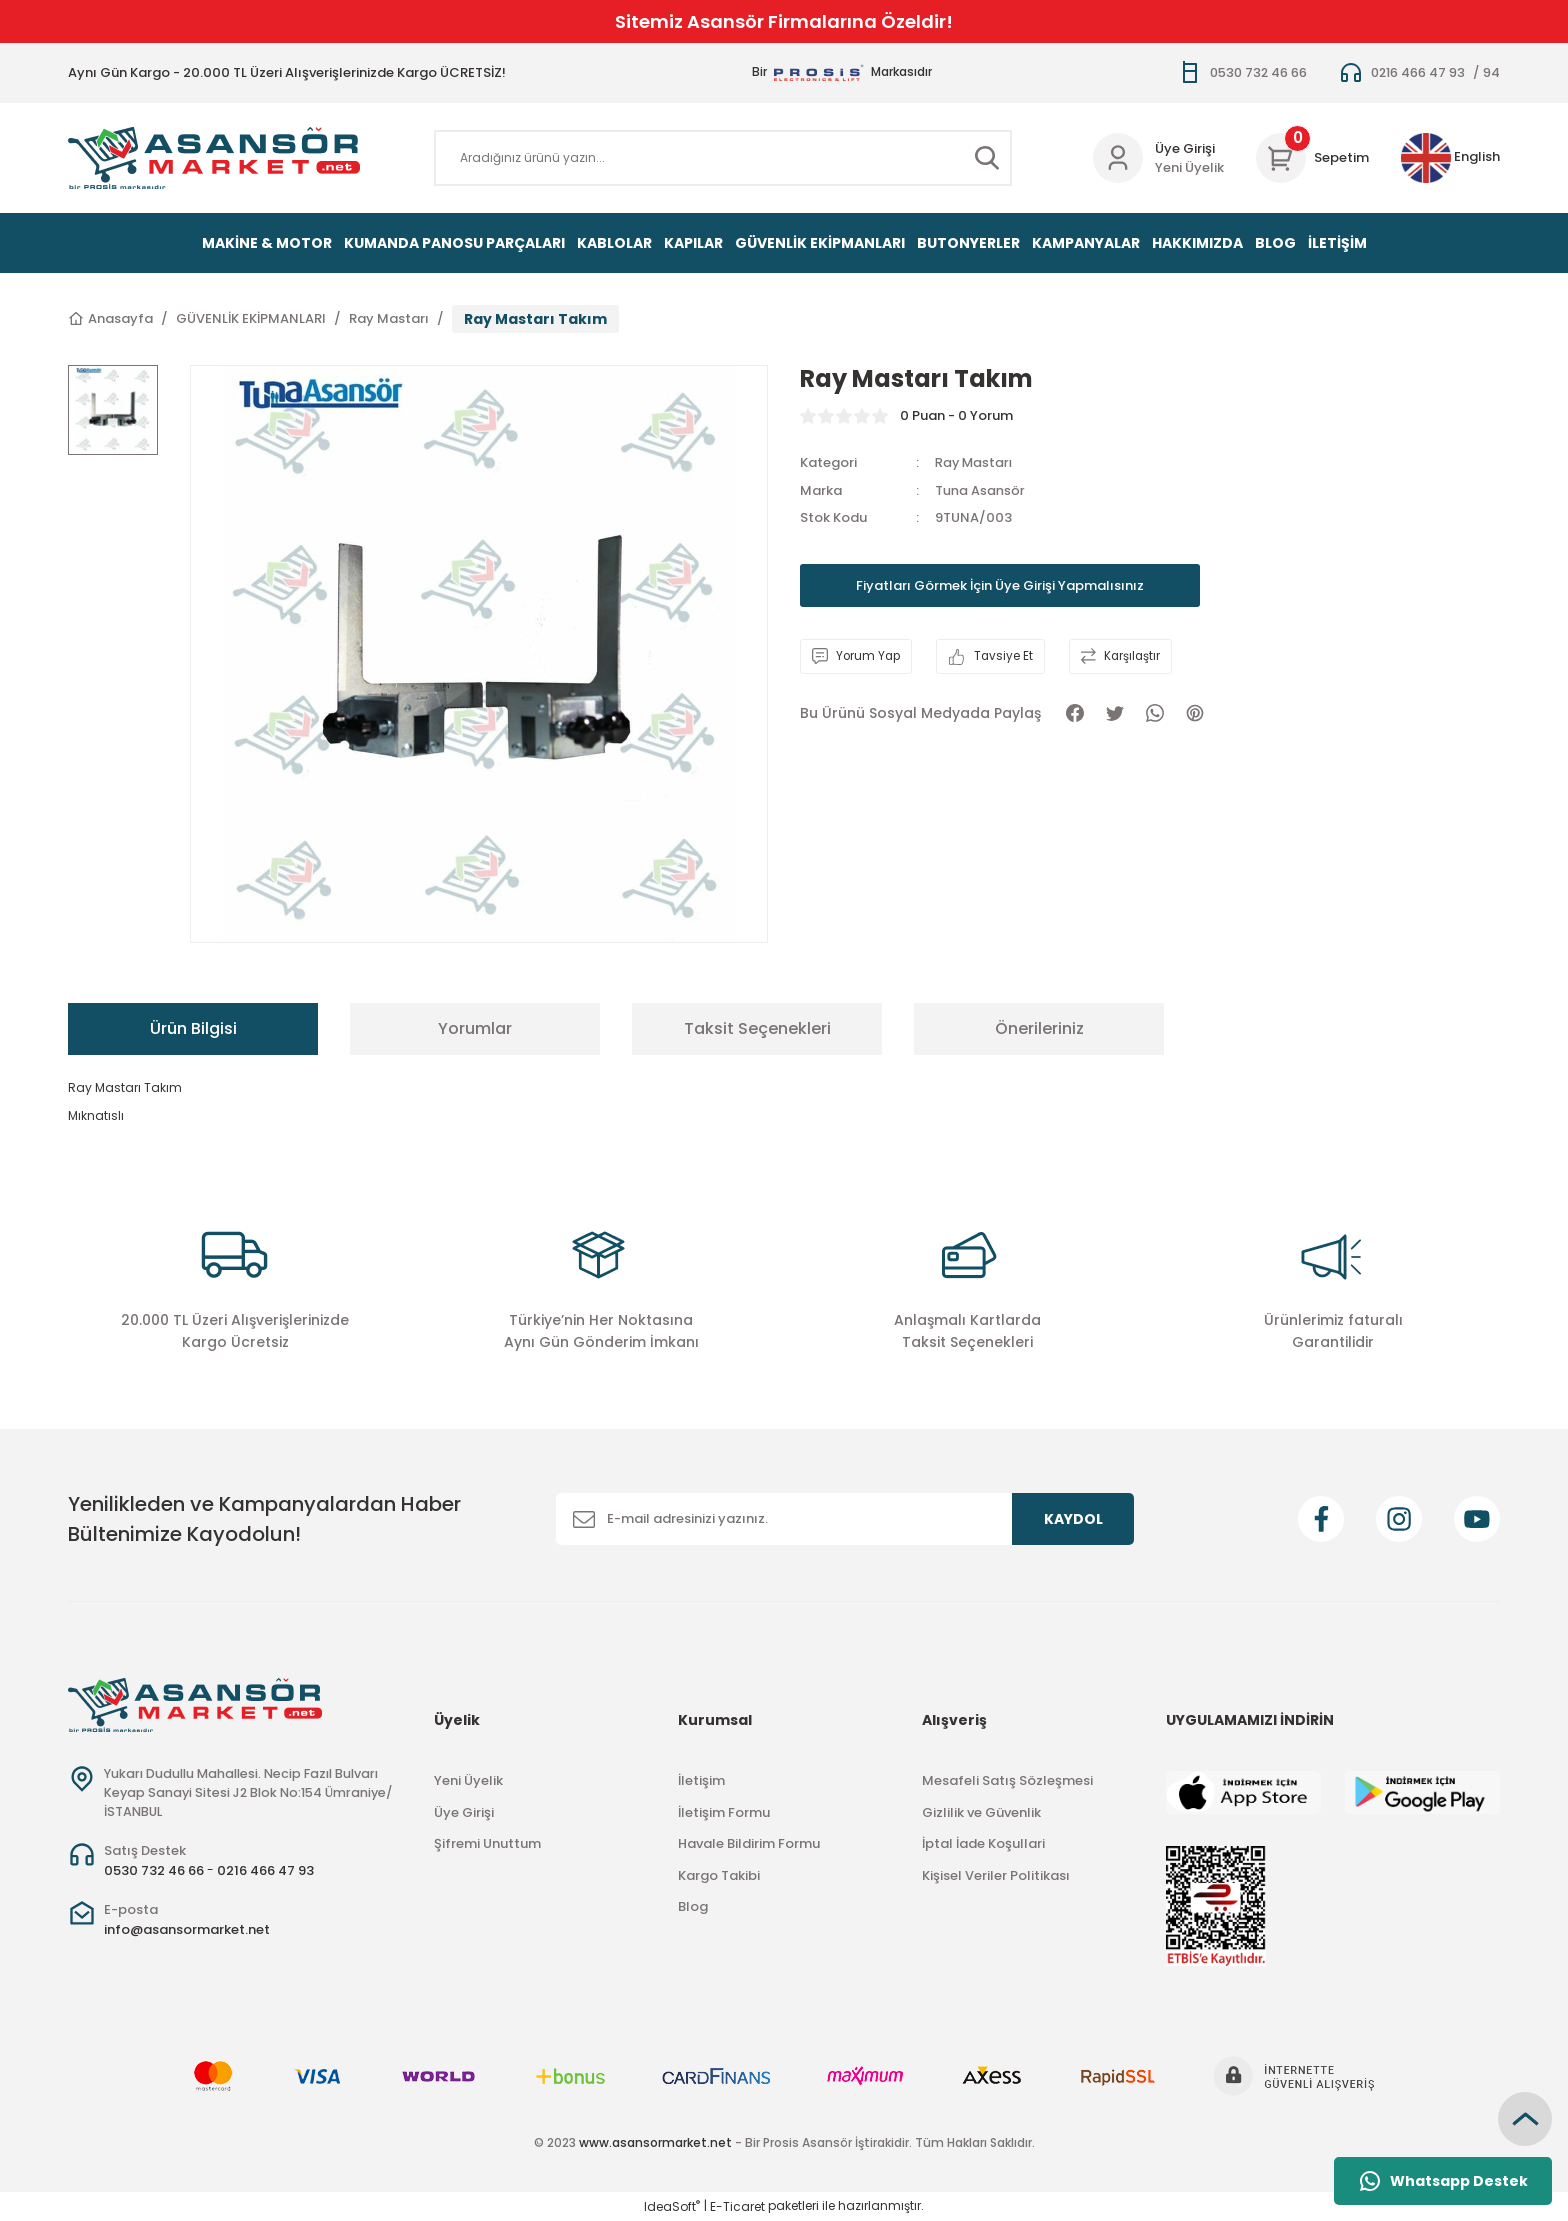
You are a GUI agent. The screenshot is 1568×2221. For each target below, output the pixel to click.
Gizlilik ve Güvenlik (981, 1812)
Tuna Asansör (980, 490)
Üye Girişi (464, 1812)
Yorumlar (475, 1028)
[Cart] (1312, 158)
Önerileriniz (1039, 1028)
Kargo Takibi (719, 1875)
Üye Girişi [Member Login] (1185, 148)
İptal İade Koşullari (983, 1843)
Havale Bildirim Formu (749, 1843)
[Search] (723, 158)
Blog (693, 1906)
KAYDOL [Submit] (1073, 1519)
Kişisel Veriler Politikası (996, 1875)
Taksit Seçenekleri (757, 1028)
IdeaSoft (672, 2206)
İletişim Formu (724, 1812)
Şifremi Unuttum (487, 1843)
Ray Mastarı (975, 462)
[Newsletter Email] (845, 1519)
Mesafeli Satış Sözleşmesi (1007, 1780)
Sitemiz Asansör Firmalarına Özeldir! (784, 21)
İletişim (701, 1780)
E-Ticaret (737, 2206)
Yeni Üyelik (1189, 167)
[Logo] (214, 158)
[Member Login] (1118, 158)
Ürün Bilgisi (193, 1028)
